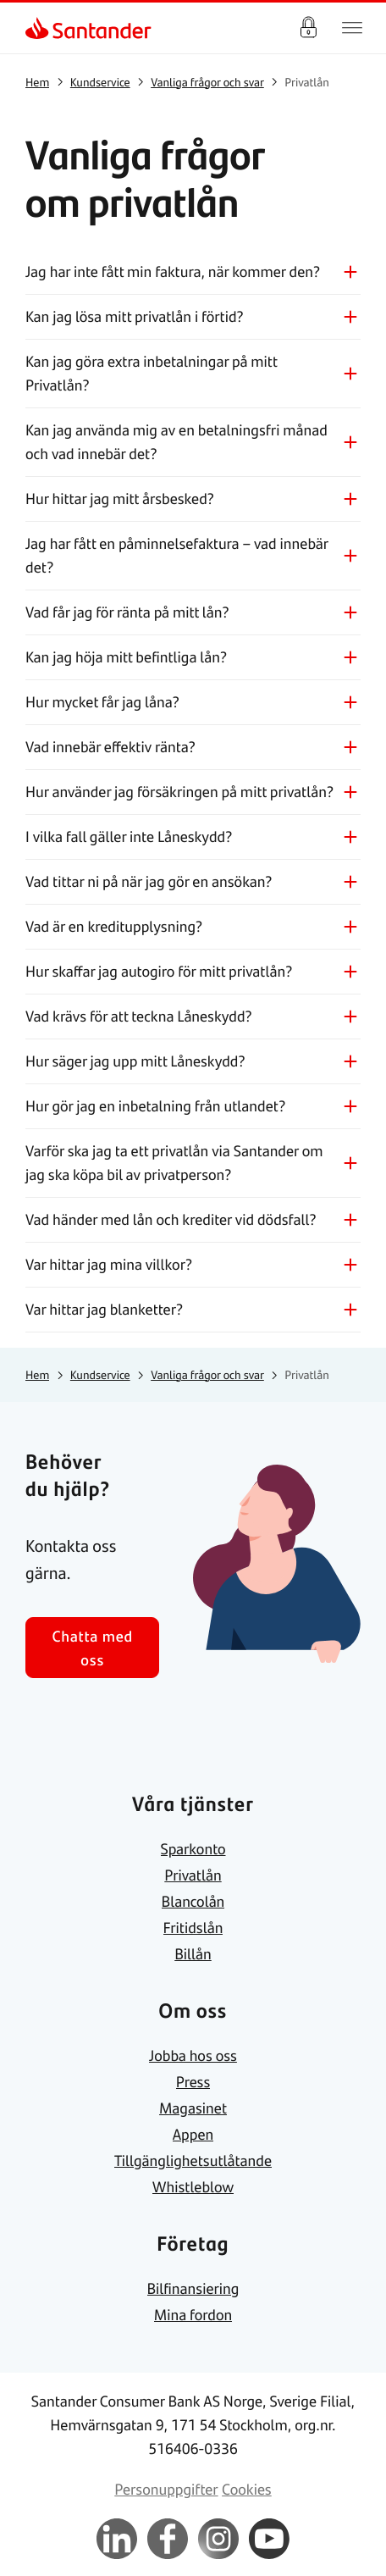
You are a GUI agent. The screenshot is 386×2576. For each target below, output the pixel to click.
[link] (39, 28)
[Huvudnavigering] (352, 28)
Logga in (308, 28)
